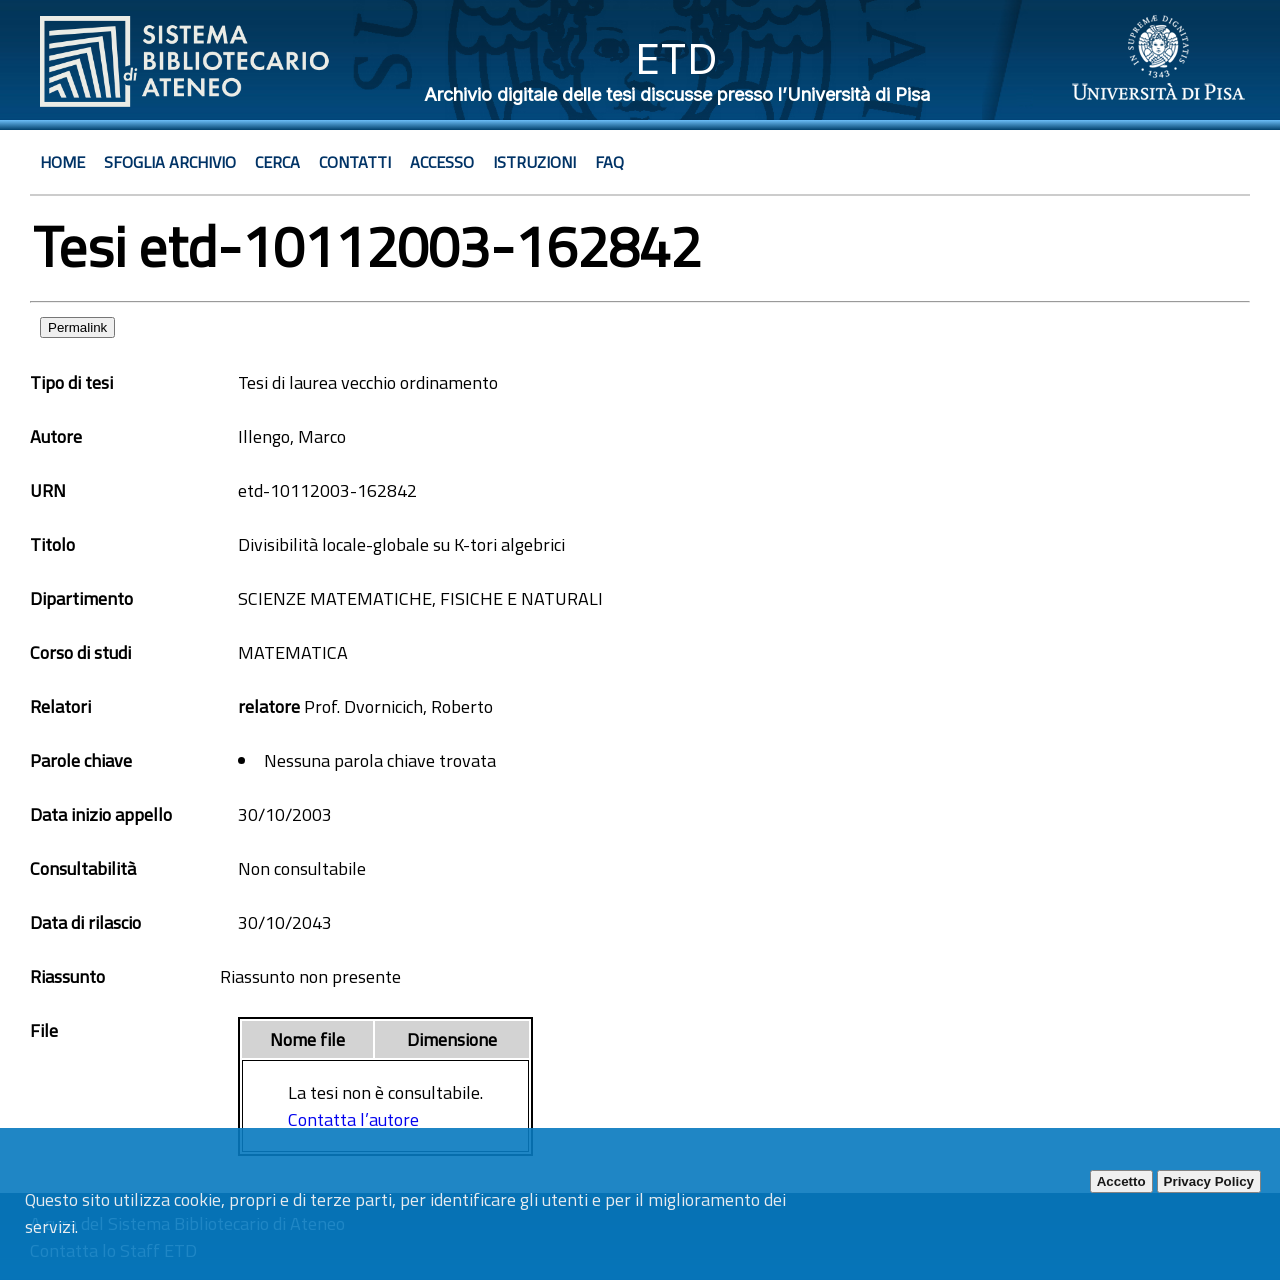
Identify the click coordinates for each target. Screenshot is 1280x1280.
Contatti (355, 162)
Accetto (1121, 1181)
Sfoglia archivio (170, 162)
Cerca (277, 162)
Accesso (442, 162)
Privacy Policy (1209, 1181)
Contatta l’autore (353, 1119)
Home (62, 162)
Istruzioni (534, 162)
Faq (609, 162)
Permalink (77, 327)
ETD (676, 58)
